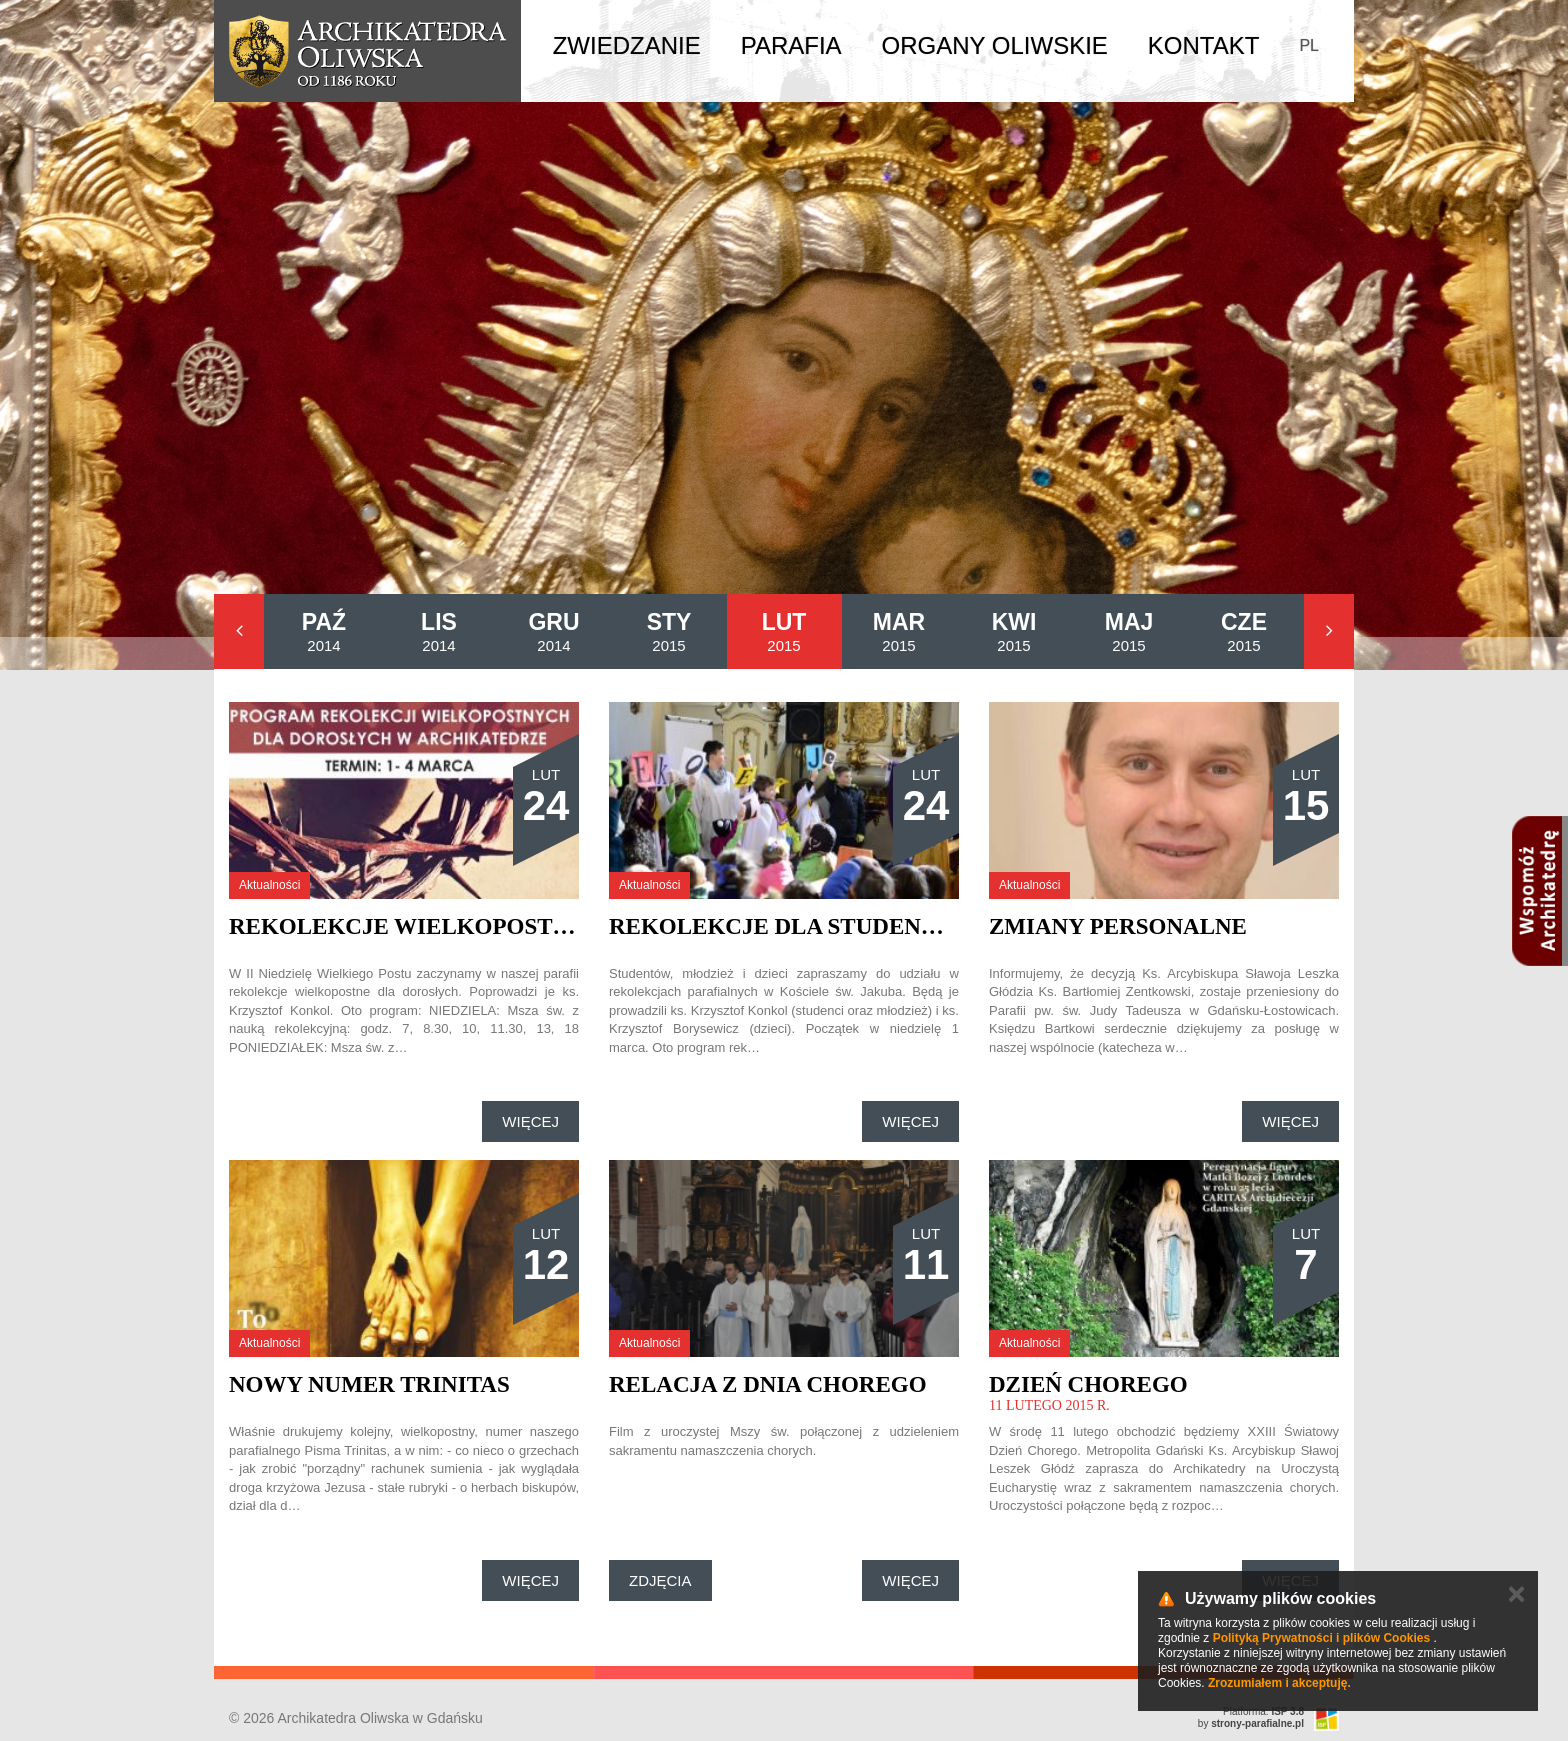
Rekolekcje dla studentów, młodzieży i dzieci (920, 926)
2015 (669, 631)
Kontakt (1204, 45)
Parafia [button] (791, 45)
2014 (324, 631)
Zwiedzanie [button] (627, 45)
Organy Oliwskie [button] (995, 45)
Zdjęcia (660, 1580)
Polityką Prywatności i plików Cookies (1321, 1638)
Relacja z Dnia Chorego (768, 1384)
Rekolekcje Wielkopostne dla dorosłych (510, 926)
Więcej (530, 1121)
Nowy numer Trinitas (369, 1384)
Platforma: (1263, 1711)
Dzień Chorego (1088, 1384)
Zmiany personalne (1118, 926)
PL (1309, 45)
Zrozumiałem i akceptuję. (1279, 1683)
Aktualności (269, 885)
